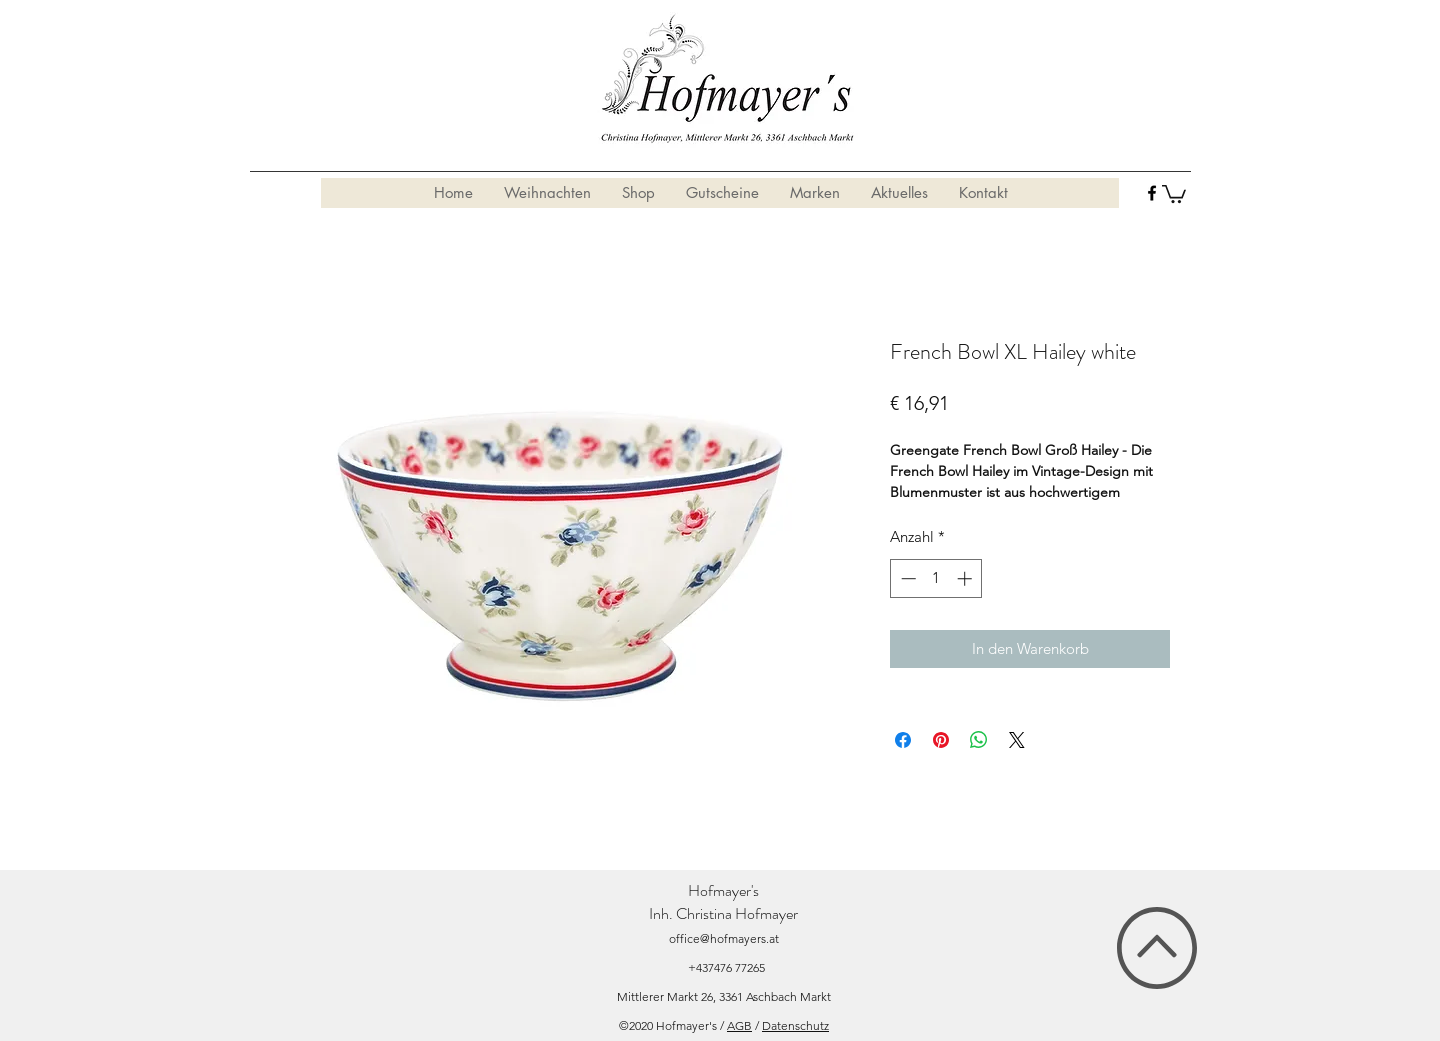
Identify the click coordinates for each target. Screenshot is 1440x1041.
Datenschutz (795, 1025)
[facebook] (1152, 193)
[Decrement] (906, 578)
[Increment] (966, 578)
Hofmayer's (723, 890)
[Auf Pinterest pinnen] (941, 740)
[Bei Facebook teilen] (903, 740)
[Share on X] (1017, 740)
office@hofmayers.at (724, 938)
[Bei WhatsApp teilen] (979, 740)
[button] (1174, 193)
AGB (739, 1025)
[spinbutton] (936, 578)
